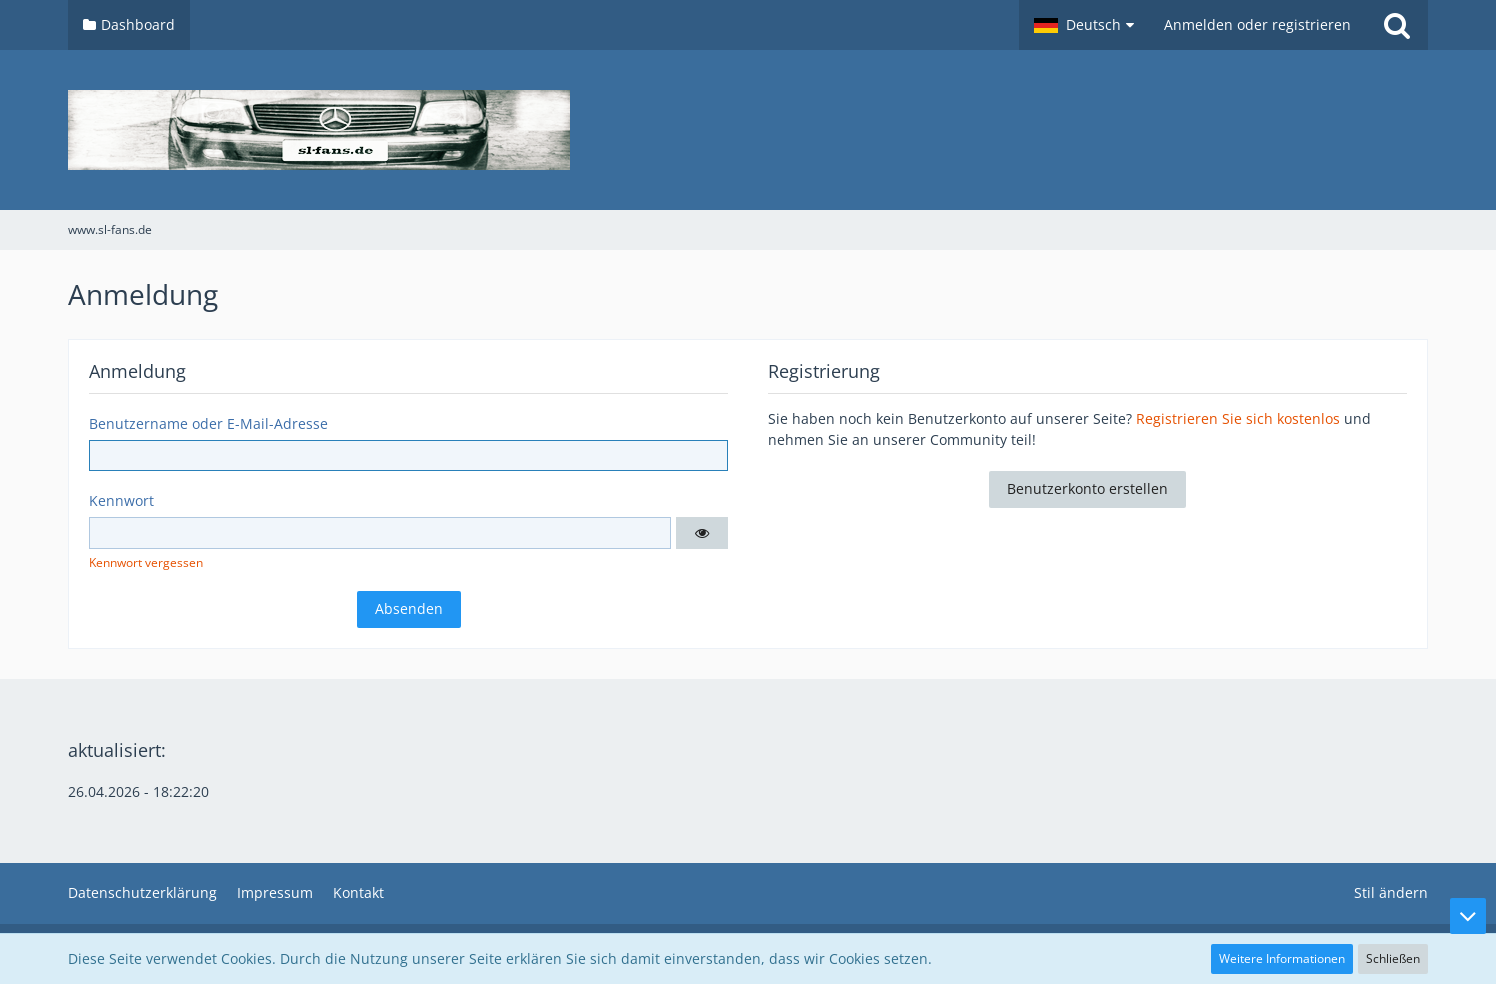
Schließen (1393, 958)
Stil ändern (1391, 892)
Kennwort (121, 500)
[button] (1084, 25)
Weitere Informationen (1282, 958)
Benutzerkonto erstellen (1087, 488)
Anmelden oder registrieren (1257, 24)
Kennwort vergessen (146, 562)
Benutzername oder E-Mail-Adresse (208, 423)
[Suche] (1397, 25)
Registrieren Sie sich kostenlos (1238, 418)
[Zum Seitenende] (1468, 916)
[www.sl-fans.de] (748, 130)
